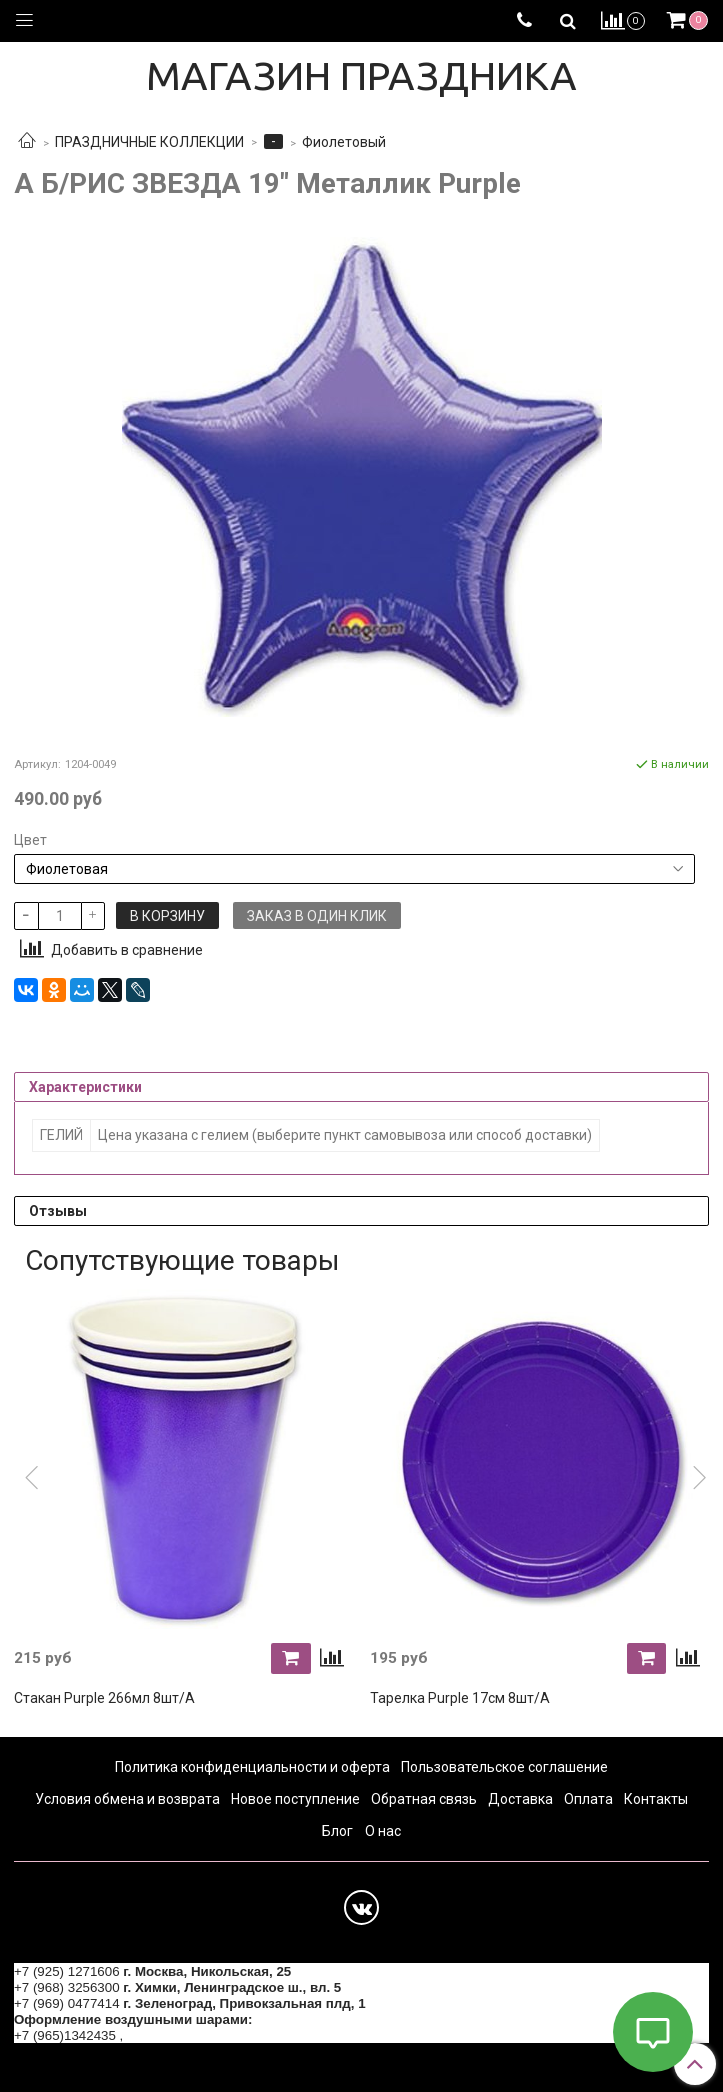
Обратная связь (424, 1799)
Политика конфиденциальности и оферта (252, 1767)
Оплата (588, 1799)
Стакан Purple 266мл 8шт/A (104, 1698)
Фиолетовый (344, 142)
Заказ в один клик (317, 916)
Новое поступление (295, 1799)
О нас (383, 1831)
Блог (337, 1831)
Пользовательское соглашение (504, 1767)
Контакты (656, 1799)
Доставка (520, 1799)
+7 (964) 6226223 (180, 2035)
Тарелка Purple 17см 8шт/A (460, 1698)
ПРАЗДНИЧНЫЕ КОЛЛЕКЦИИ (149, 142)
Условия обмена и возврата (127, 1799)
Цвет (30, 840)
